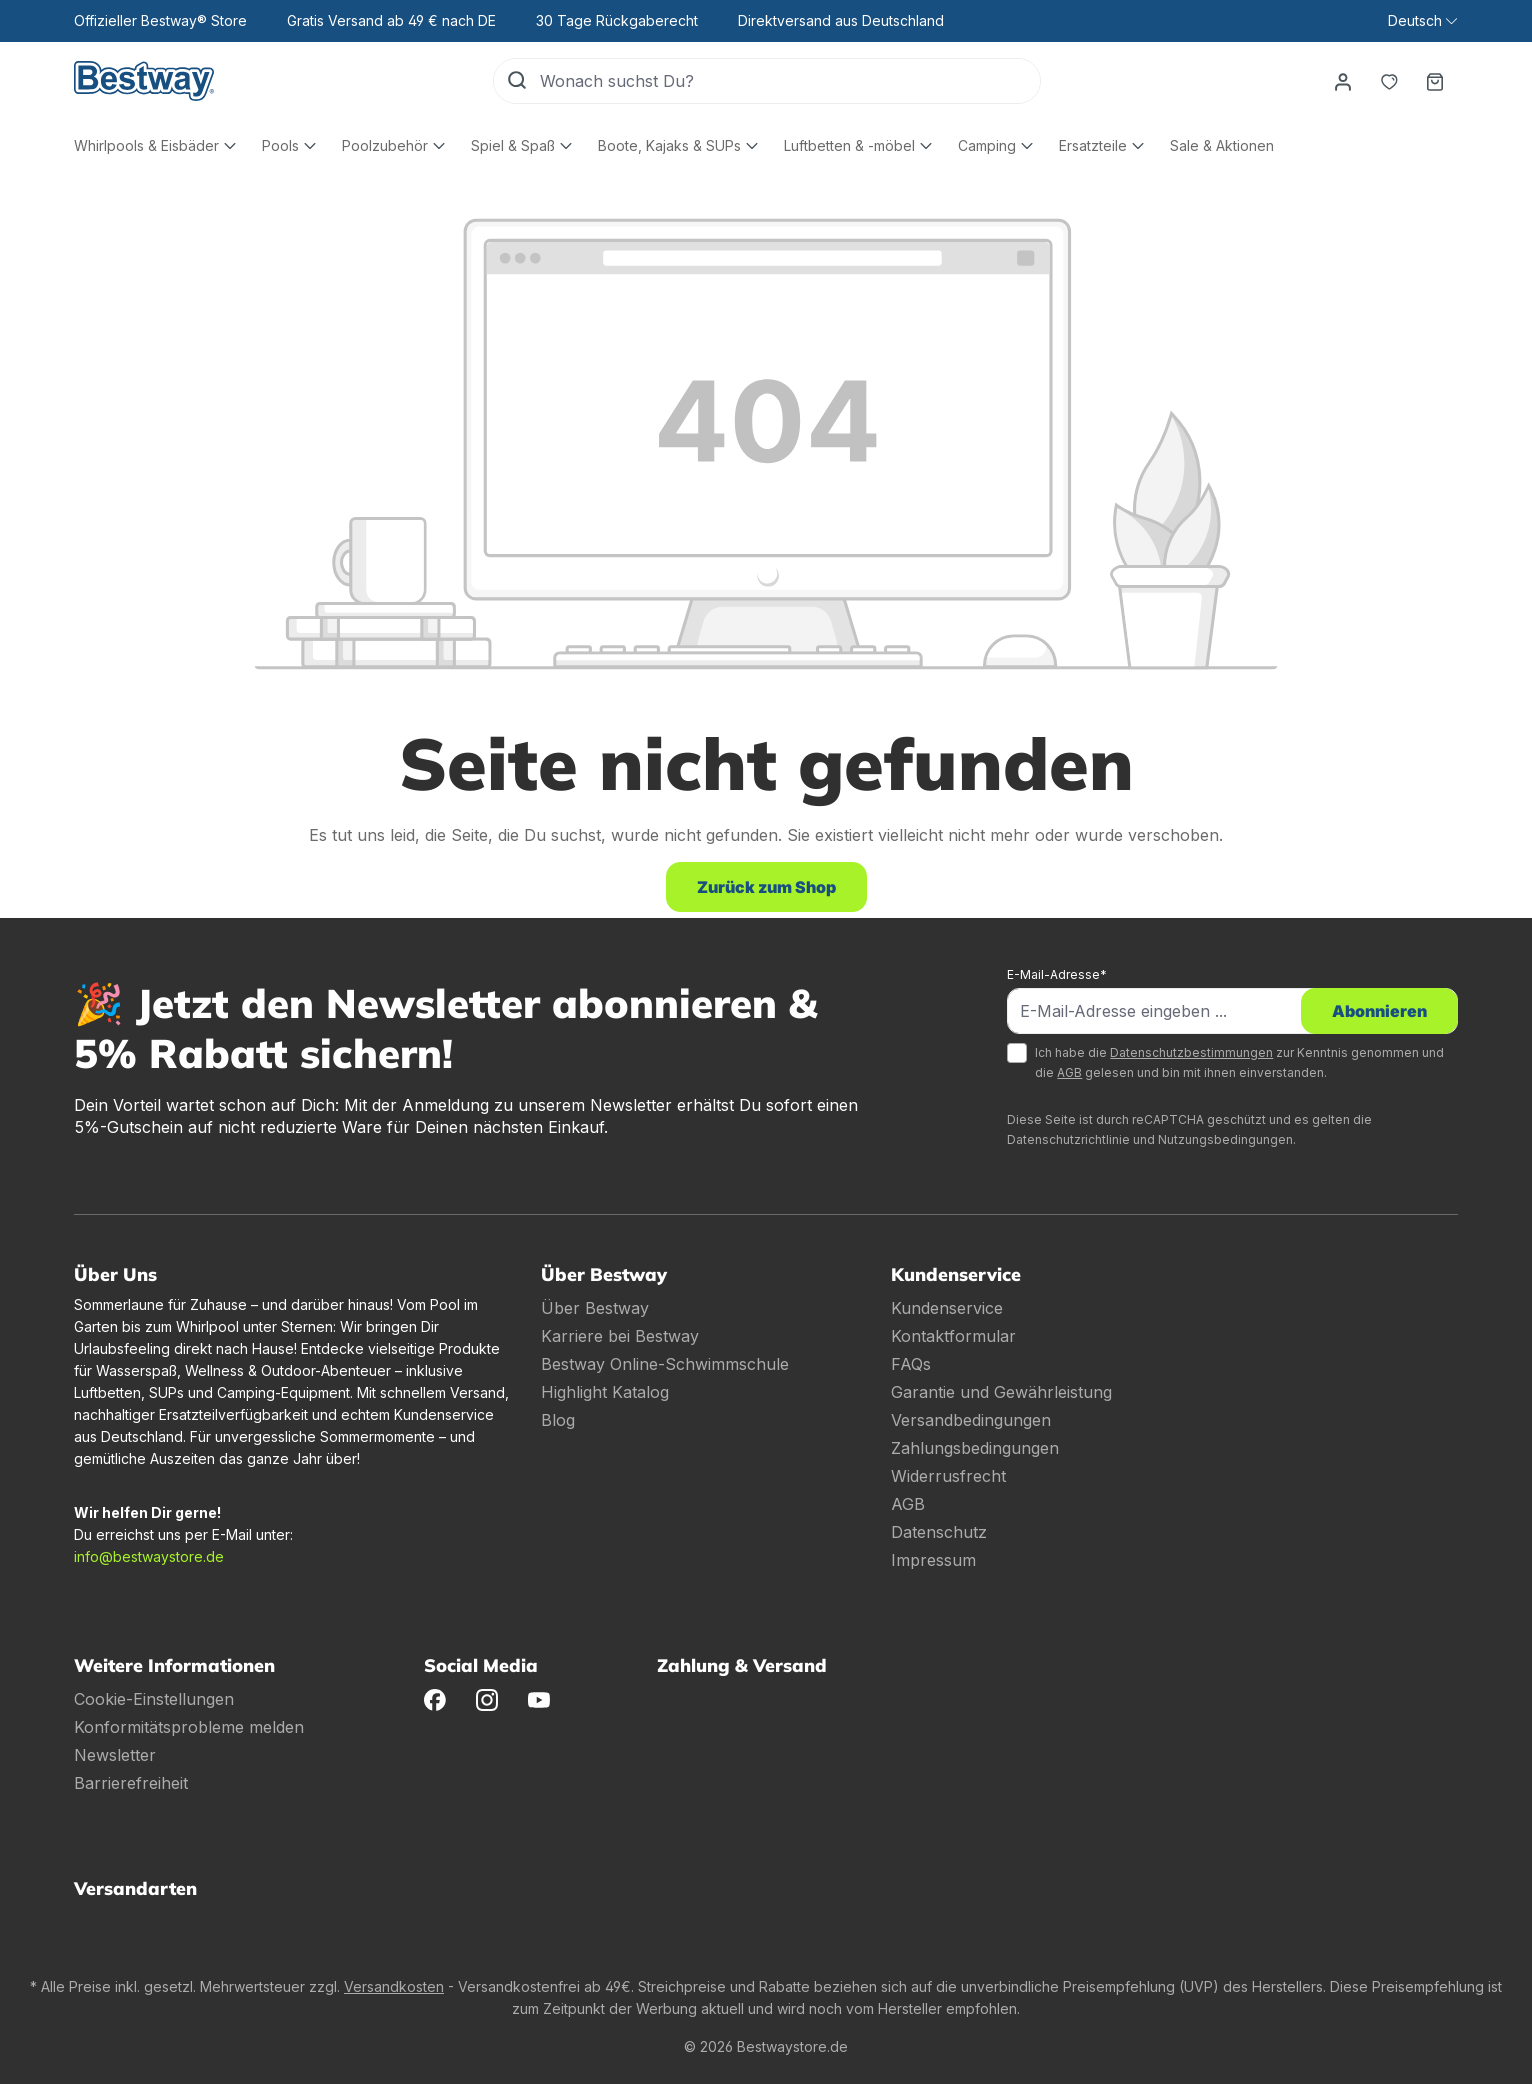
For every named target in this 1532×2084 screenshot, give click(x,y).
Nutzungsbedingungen (1225, 1139)
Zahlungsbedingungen (975, 1448)
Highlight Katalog (605, 1392)
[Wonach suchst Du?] (790, 81)
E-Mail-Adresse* (1057, 974)
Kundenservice (947, 1308)
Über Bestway (595, 1308)
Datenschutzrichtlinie (1068, 1139)
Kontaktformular (953, 1336)
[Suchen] (517, 81)
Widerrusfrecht (948, 1476)
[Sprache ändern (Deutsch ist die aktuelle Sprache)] (1422, 21)
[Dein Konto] (1343, 81)
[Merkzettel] (1389, 81)
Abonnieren (1379, 1011)
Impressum (933, 1560)
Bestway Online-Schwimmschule (665, 1364)
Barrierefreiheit (131, 1783)
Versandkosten (394, 1986)
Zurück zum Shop (766, 887)
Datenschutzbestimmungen (1191, 1052)
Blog (558, 1420)
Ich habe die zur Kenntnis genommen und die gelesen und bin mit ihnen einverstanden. (1239, 1062)
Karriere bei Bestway (620, 1336)
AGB (1069, 1072)
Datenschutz (939, 1532)
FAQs (911, 1364)
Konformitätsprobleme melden (189, 1727)
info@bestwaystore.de (149, 1556)
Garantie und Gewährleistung (1001, 1392)
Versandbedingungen (971, 1420)
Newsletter (115, 1755)
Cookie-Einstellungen (154, 1699)
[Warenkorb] (1435, 81)
